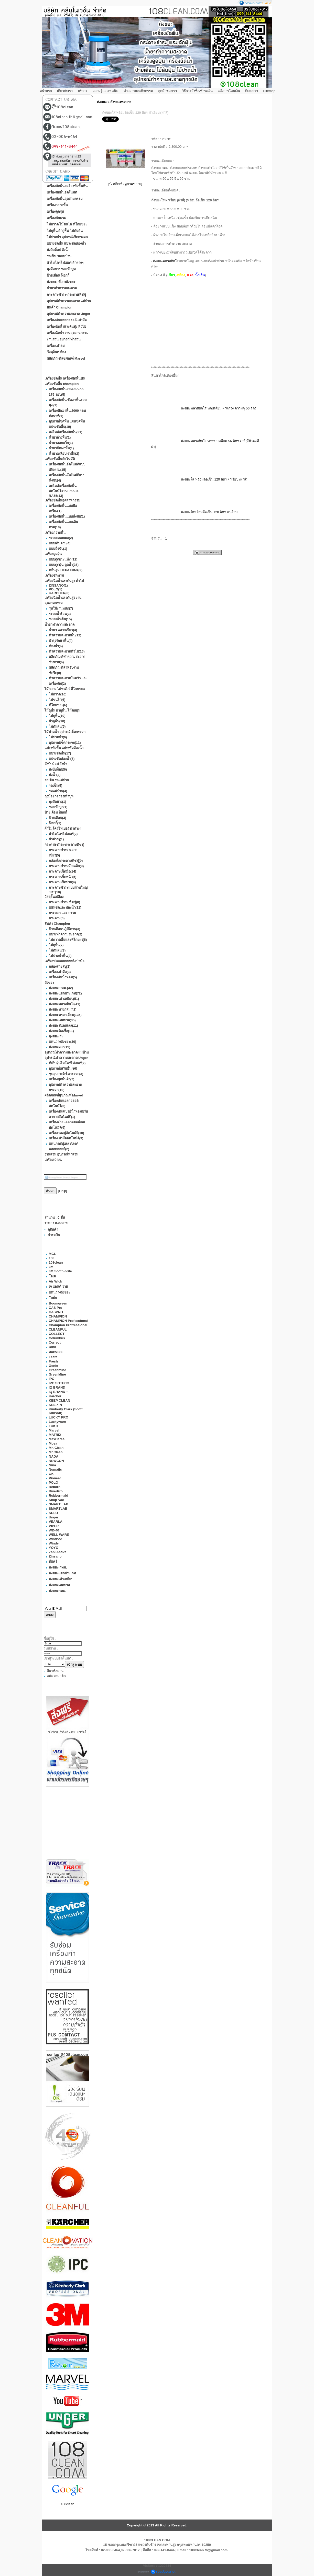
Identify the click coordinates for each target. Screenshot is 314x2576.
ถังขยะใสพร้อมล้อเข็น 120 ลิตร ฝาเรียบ (209, 512)
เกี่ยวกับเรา (65, 91)
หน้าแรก (46, 91)
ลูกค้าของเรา (167, 91)
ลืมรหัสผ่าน (55, 1671)
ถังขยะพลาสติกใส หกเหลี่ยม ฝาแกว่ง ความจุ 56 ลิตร (218, 408)
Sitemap (269, 91)
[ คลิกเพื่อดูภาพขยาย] (125, 184)
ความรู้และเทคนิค (105, 91)
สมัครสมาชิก (56, 1676)
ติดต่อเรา (251, 91)
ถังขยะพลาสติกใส (166, 261)
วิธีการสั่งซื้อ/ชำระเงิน (197, 91)
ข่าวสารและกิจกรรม (138, 91)
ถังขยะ (102, 102)
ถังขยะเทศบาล (120, 102)
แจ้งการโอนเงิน (229, 91)
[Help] (62, 1191)
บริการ (82, 91)
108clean (67, 2504)
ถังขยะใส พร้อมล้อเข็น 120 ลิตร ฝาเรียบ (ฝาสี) (214, 479)
